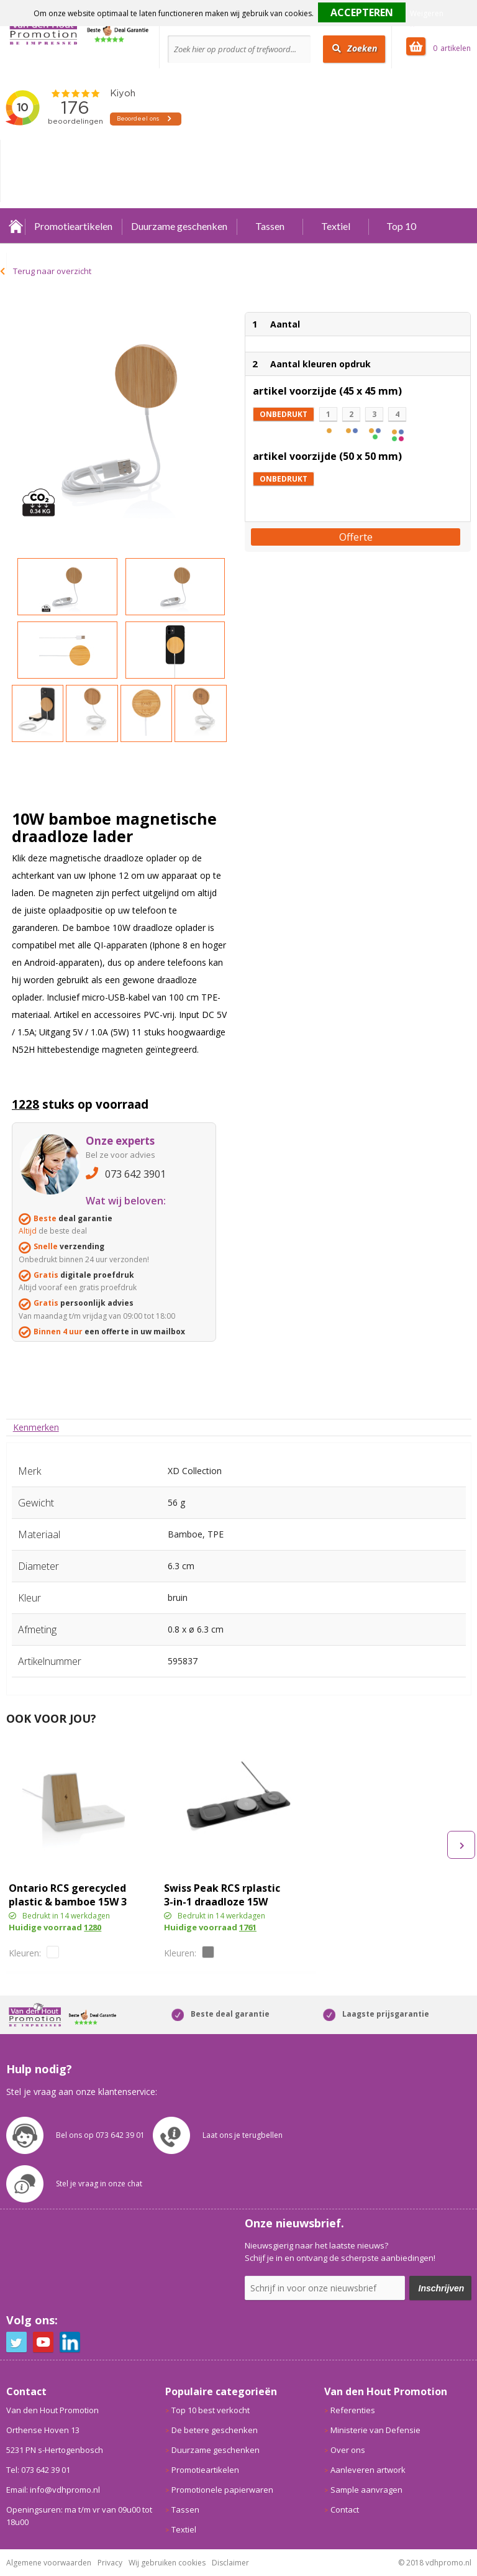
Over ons (347, 2449)
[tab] (36, 1427)
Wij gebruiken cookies (167, 2562)
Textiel (335, 226)
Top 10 (401, 226)
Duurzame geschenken (179, 226)
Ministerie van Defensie (375, 2430)
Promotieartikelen (73, 226)
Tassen (269, 226)
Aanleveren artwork (368, 2469)
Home (15, 226)
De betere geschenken (214, 2430)
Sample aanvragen (366, 2489)
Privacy (110, 2562)
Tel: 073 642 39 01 (38, 2469)
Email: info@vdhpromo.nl (53, 2489)
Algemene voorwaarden (48, 2562)
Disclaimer (230, 2562)
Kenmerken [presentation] (36, 1427)
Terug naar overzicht (52, 271)
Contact (344, 2509)
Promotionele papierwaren (222, 2489)
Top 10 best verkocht (210, 2410)
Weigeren (426, 13)
